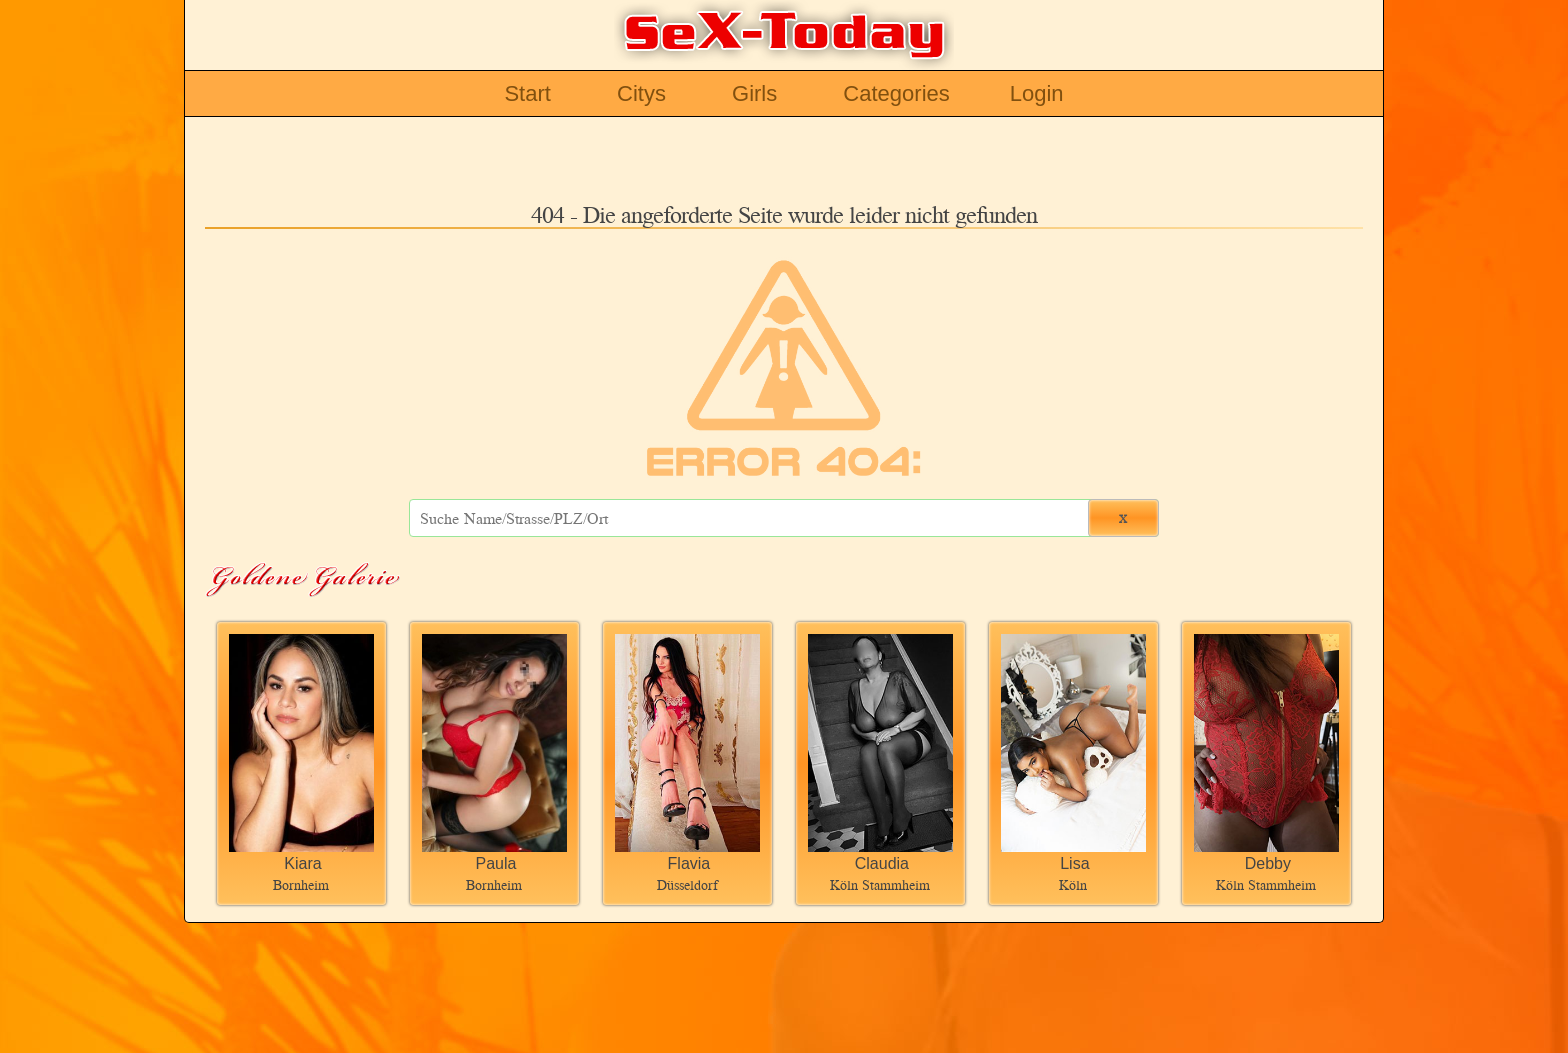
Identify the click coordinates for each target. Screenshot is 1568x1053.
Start (527, 93)
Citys (641, 93)
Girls (754, 93)
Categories (896, 93)
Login (1037, 93)
